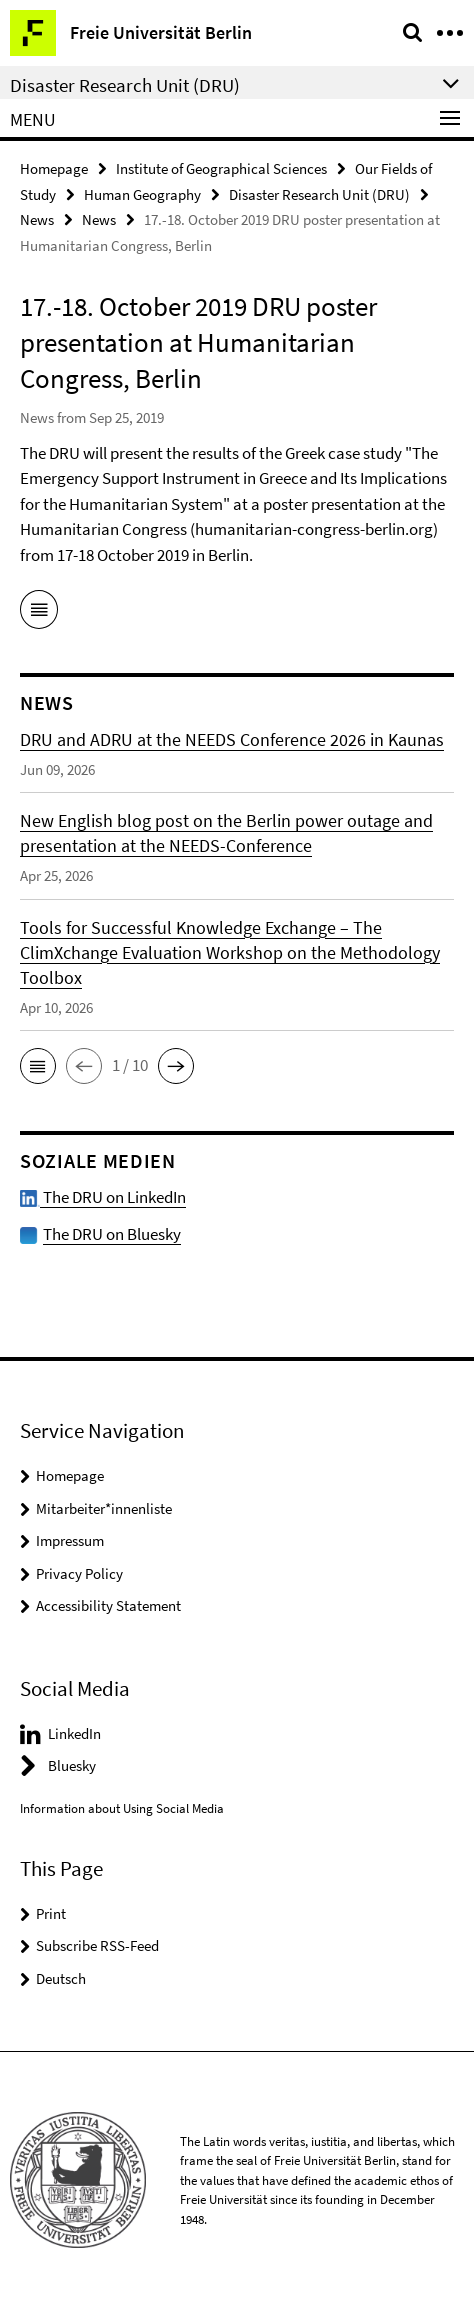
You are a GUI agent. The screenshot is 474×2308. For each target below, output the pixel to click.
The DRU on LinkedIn (103, 1197)
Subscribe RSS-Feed (97, 1945)
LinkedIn (74, 1733)
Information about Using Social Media (122, 1808)
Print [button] (51, 1913)
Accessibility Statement (108, 1605)
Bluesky (72, 1765)
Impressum (70, 1540)
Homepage (54, 168)
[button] (38, 1066)
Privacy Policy (79, 1573)
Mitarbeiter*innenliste (104, 1508)
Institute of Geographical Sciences (221, 168)
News (37, 219)
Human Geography (142, 194)
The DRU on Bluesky (112, 1234)
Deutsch (61, 1978)
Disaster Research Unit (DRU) (319, 194)
